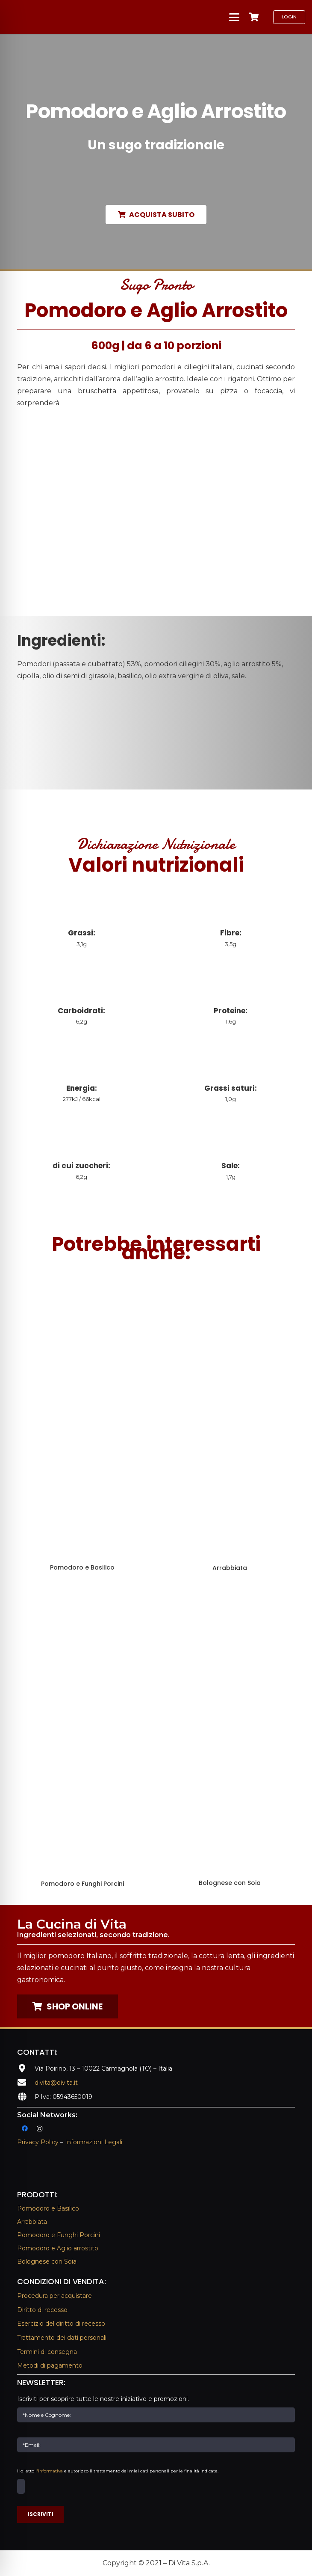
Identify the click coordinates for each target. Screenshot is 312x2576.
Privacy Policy (38, 2142)
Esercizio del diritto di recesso (61, 2323)
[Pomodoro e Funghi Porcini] (82, 1739)
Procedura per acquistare (54, 2296)
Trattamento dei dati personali (61, 2338)
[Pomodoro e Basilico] (82, 1423)
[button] (234, 17)
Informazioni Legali (93, 2142)
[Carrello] (253, 17)
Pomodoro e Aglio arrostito (57, 2248)
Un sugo (156, 145)
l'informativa (49, 2471)
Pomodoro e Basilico (48, 2208)
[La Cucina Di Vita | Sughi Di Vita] (60, 17)
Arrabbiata (32, 2222)
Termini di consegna (47, 2352)
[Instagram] (39, 2128)
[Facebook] (24, 2128)
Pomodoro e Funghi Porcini (58, 2235)
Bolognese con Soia (47, 2261)
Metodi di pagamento (49, 2365)
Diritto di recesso (42, 2310)
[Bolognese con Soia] (230, 1739)
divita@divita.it (56, 2082)
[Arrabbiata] (230, 1423)
